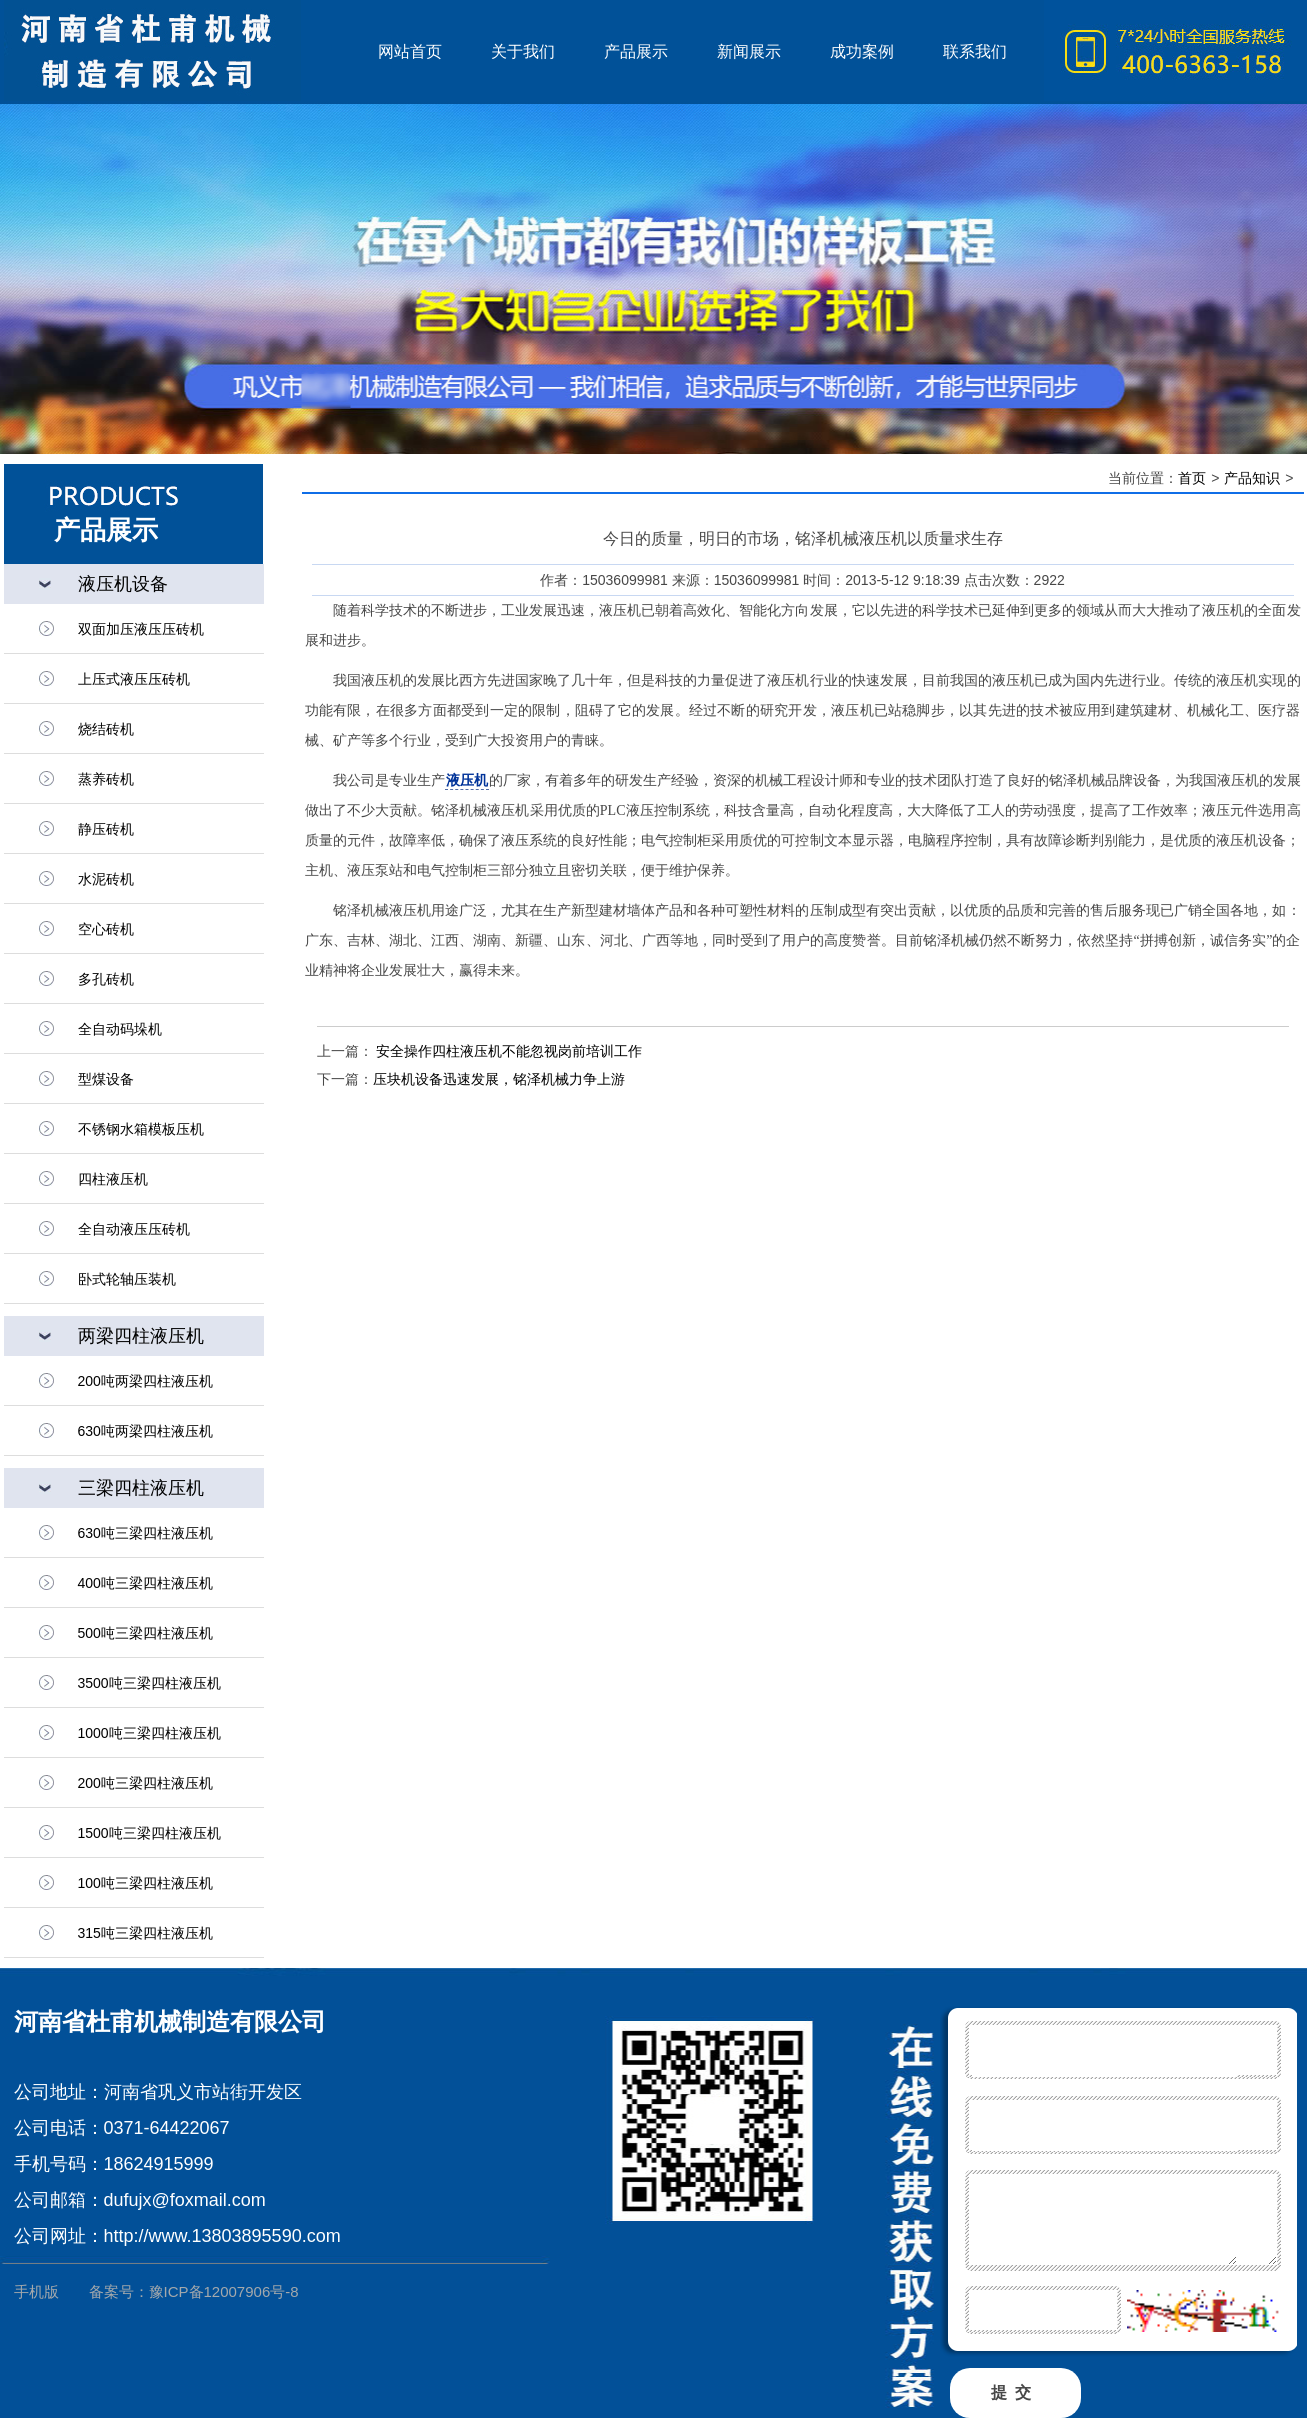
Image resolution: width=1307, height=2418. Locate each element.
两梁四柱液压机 (141, 1336)
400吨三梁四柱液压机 (145, 1583)
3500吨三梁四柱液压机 (149, 1683)
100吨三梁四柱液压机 (145, 1883)
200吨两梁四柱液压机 (145, 1381)
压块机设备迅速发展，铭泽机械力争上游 (499, 1079)
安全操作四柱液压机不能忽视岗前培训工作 (508, 1051)
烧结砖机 (106, 729)
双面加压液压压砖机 (141, 629)
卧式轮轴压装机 (127, 1279)
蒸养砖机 (106, 779)
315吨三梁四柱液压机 (145, 1933)
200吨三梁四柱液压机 (145, 1783)
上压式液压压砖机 (134, 679)
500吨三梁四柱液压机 (145, 1633)
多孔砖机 (106, 979)
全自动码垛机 (120, 1029)
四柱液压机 (113, 1179)
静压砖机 (106, 829)
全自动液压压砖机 (134, 1229)
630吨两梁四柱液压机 (145, 1431)
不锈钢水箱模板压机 (141, 1129)
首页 (1192, 478)
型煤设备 (106, 1079)
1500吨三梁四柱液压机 (149, 1833)
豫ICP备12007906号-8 (224, 2291)
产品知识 (1252, 478)
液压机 (179, 52)
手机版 (36, 2291)
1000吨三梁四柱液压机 (149, 1733)
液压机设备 (123, 584)
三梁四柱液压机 (141, 1488)
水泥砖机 (106, 879)
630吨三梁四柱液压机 (145, 1533)
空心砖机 (106, 929)
